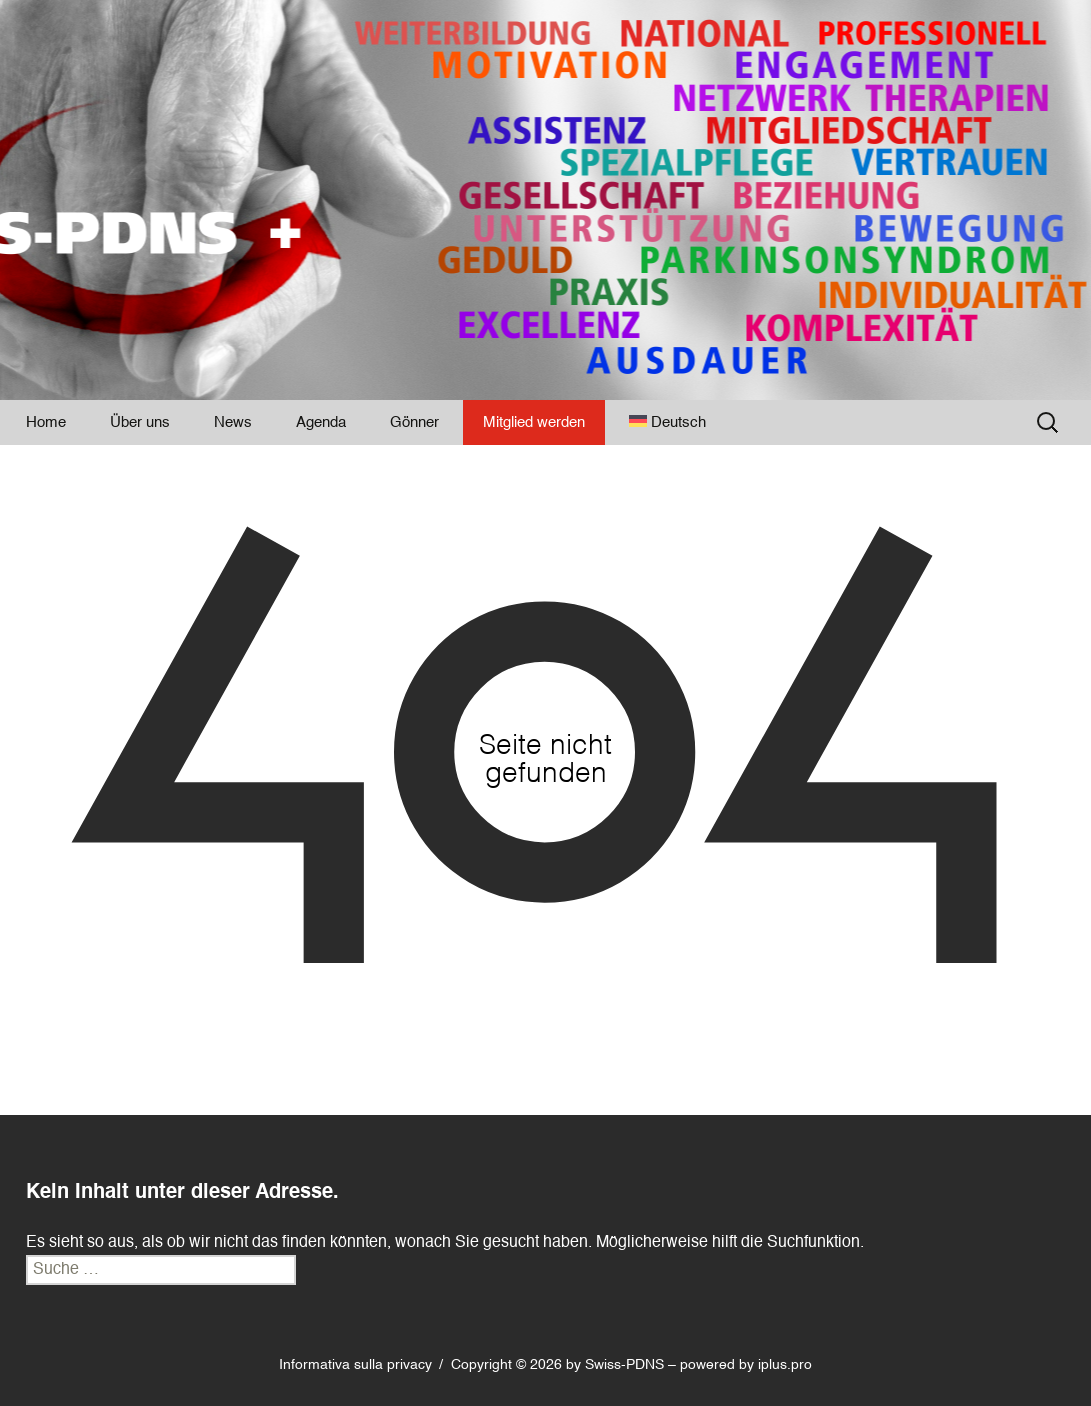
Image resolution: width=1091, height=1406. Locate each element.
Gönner (414, 422)
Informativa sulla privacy (355, 1365)
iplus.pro (785, 1365)
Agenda (321, 422)
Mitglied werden (534, 422)
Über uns (140, 422)
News (233, 422)
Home (46, 422)
